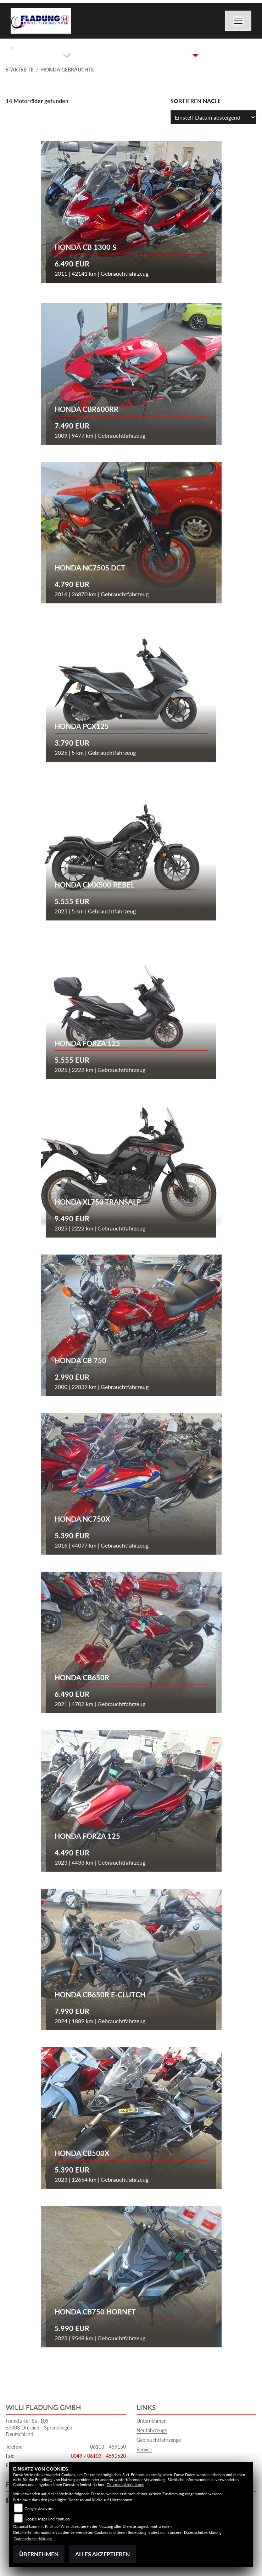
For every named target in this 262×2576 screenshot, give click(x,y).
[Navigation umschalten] (238, 21)
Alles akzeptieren (102, 2554)
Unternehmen (151, 2421)
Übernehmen (38, 2554)
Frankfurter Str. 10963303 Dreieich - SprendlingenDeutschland (39, 2427)
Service (144, 2449)
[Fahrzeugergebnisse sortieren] (213, 117)
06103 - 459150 (108, 2447)
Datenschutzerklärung (125, 2484)
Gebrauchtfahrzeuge (158, 2440)
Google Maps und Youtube (47, 2519)
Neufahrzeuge (151, 2430)
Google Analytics (39, 2508)
